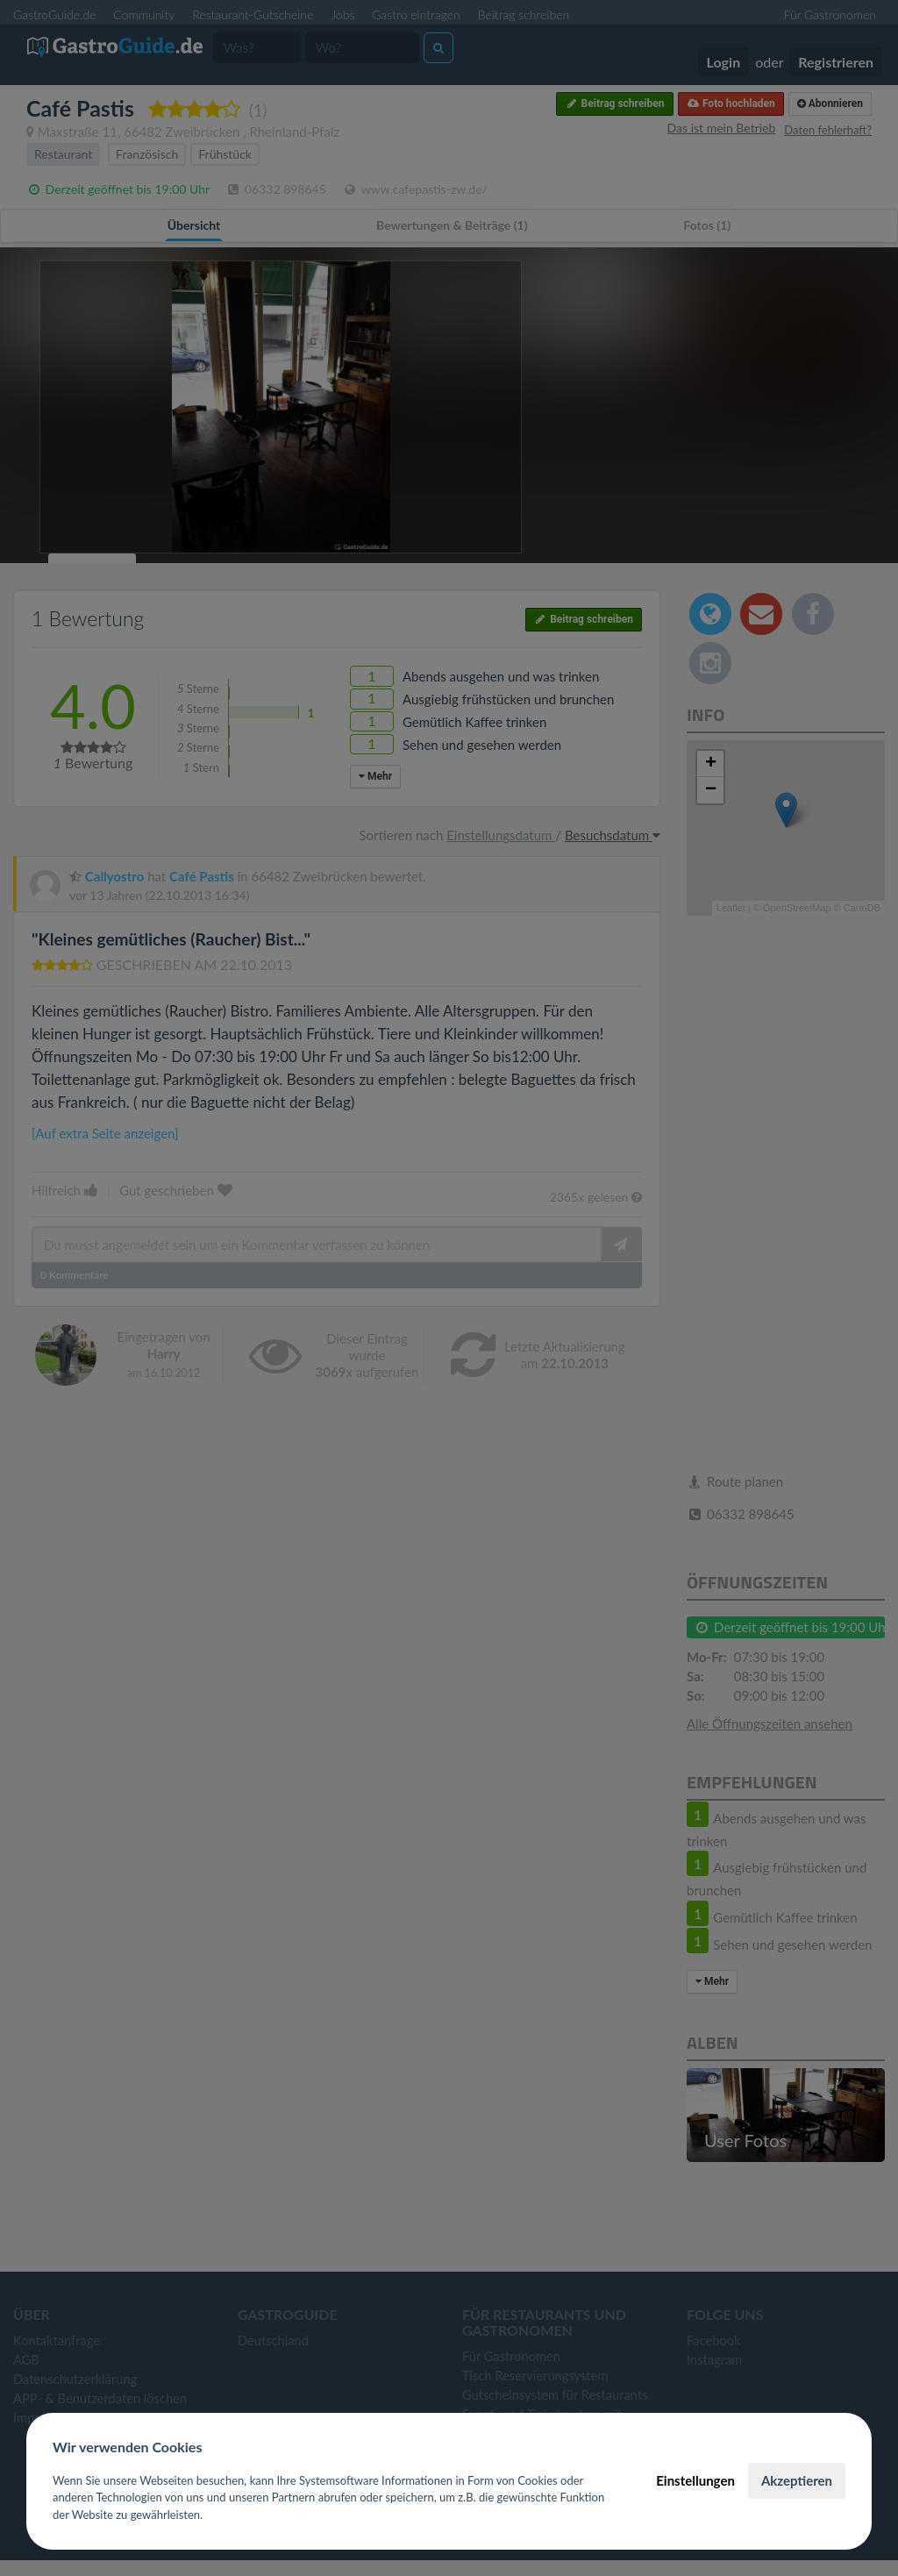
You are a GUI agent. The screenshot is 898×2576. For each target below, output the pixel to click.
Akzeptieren (796, 2480)
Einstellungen (695, 2480)
